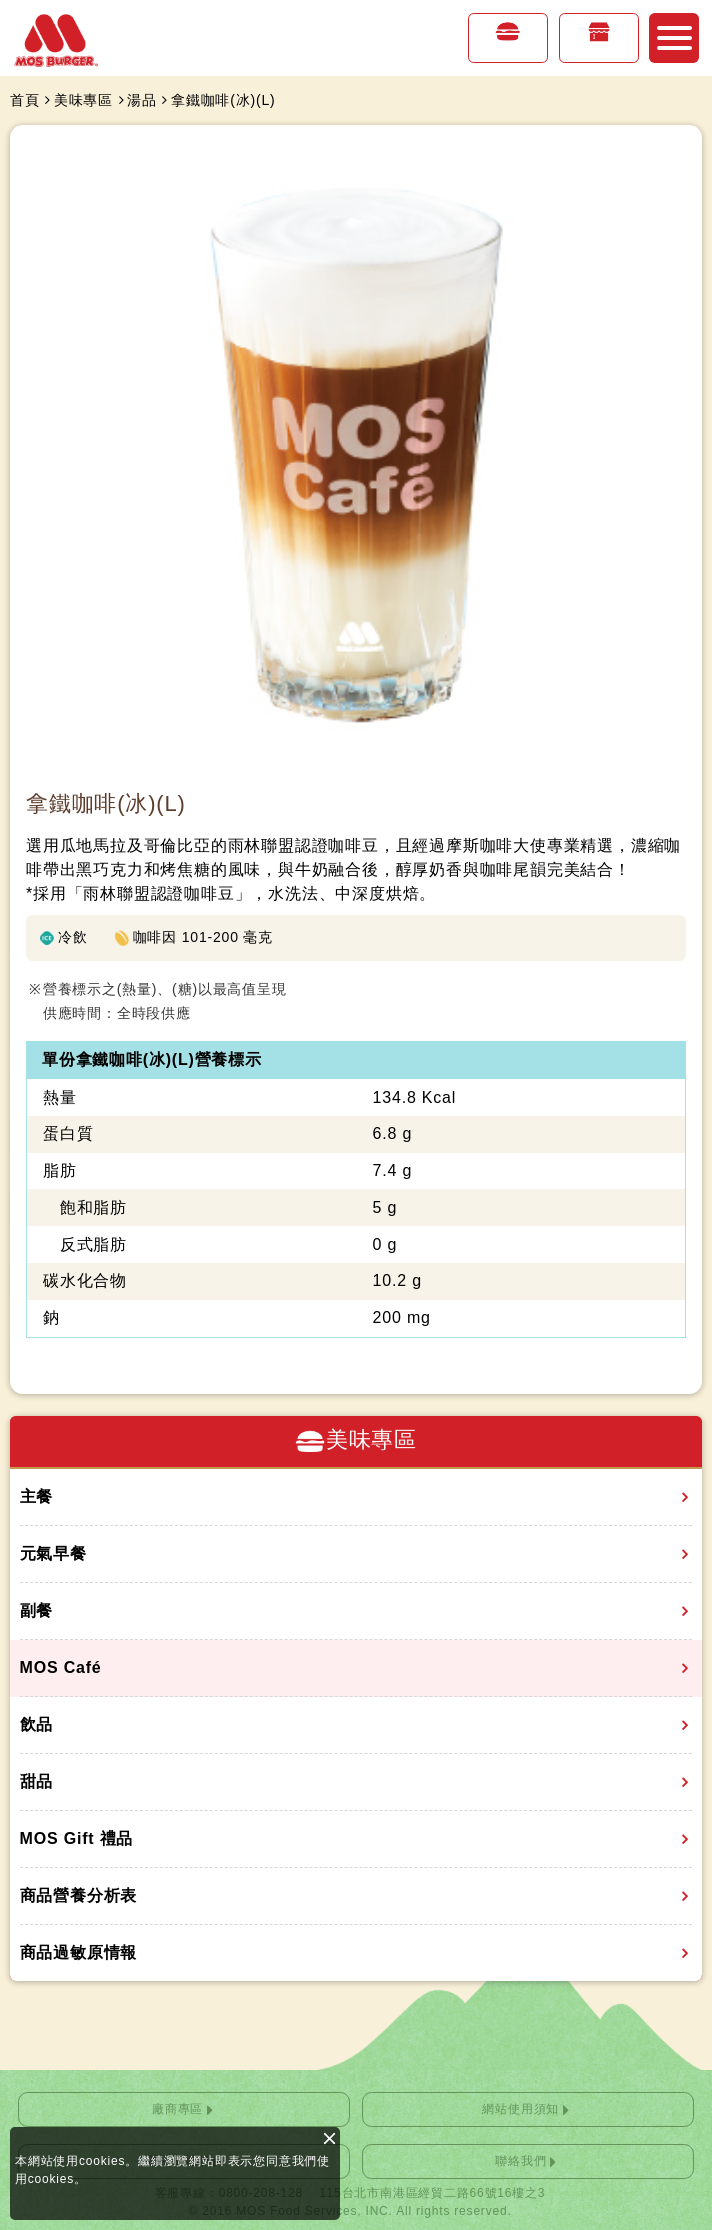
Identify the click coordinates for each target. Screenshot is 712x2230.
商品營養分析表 (79, 1895)
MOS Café (61, 1667)
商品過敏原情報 (79, 1952)
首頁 (25, 100)
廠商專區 (177, 2109)
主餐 (37, 1496)
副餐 (37, 1610)
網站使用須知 (520, 2109)
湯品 (142, 100)
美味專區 (508, 51)
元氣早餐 (53, 1553)
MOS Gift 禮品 (77, 1838)
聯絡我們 (520, 2161)
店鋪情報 (599, 51)
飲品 (37, 1724)
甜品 (37, 1781)
